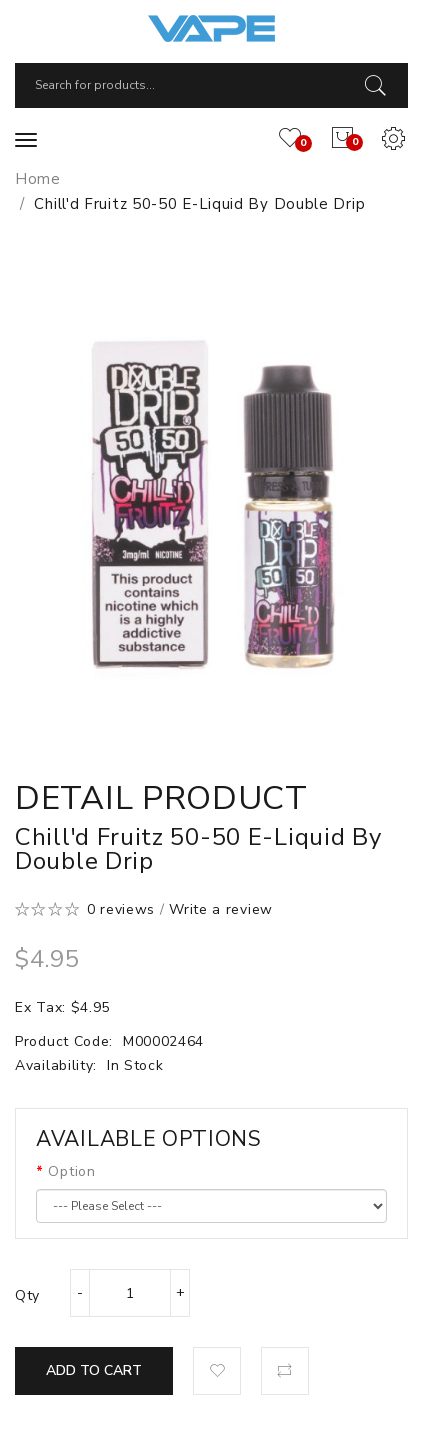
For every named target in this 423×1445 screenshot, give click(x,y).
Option (71, 1171)
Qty (27, 1295)
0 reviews (121, 909)
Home (38, 179)
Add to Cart (94, 1370)
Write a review (221, 909)
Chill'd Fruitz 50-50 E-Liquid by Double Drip (199, 204)
